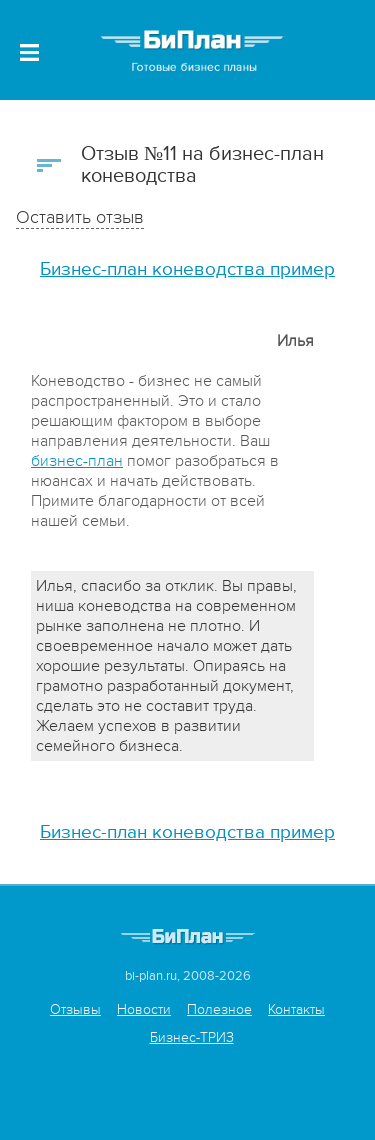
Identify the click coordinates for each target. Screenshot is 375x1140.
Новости (144, 1009)
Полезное (219, 1009)
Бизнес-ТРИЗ (192, 1037)
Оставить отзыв (80, 217)
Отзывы (75, 1009)
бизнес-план (77, 461)
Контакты (296, 1009)
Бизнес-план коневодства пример (187, 269)
